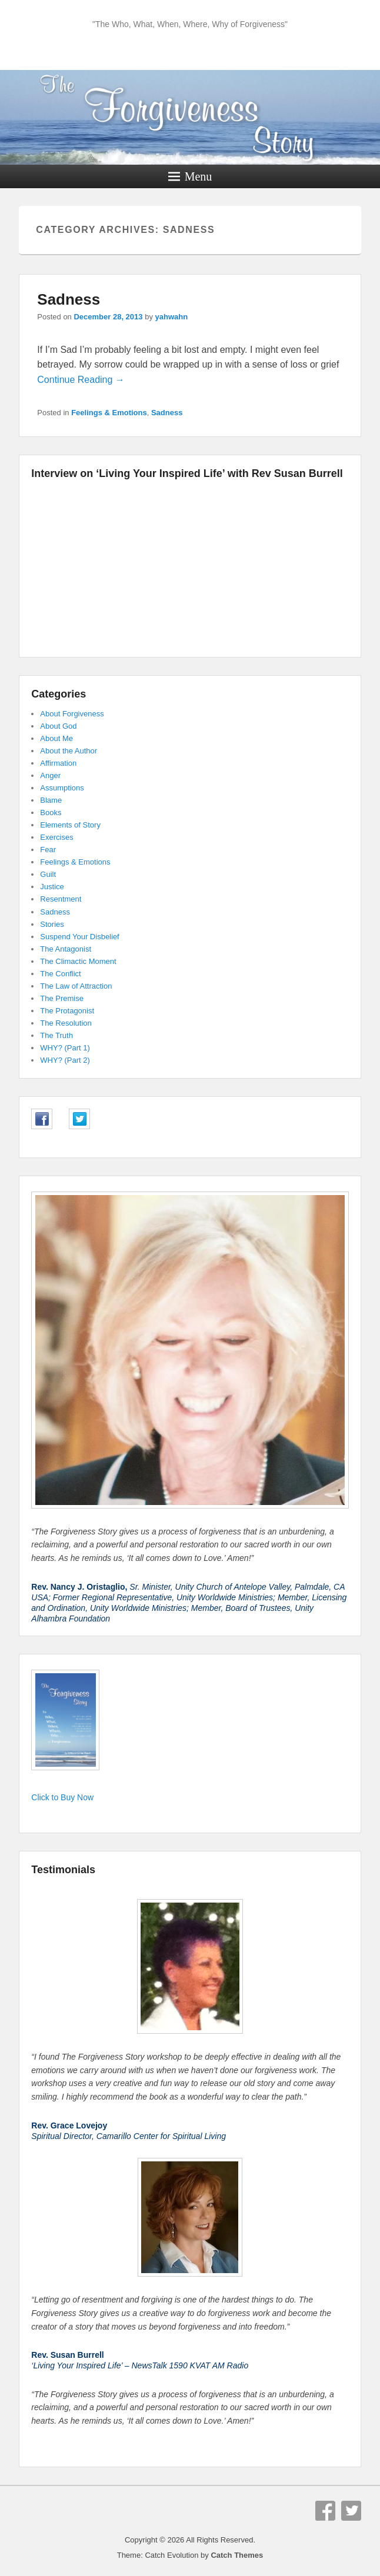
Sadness (68, 299)
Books (50, 812)
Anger (50, 775)
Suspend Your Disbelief (79, 936)
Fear (48, 849)
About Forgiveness (72, 713)
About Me (56, 738)
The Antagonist (65, 949)
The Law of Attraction (76, 986)
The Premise (62, 998)
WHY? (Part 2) (65, 1060)
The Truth (56, 1035)
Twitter (351, 2511)
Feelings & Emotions (109, 412)
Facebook (325, 2511)
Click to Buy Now (62, 1797)
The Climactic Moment (78, 961)
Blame (51, 800)
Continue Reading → (81, 380)
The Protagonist (67, 1010)
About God (58, 726)
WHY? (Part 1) (65, 1047)
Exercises (56, 837)
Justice (52, 886)
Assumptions (62, 787)
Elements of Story (70, 824)
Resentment (60, 899)
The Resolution (65, 1023)
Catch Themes (237, 2555)
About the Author (68, 750)
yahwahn (171, 316)
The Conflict (60, 973)
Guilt (48, 874)
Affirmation (58, 763)
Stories (52, 924)
